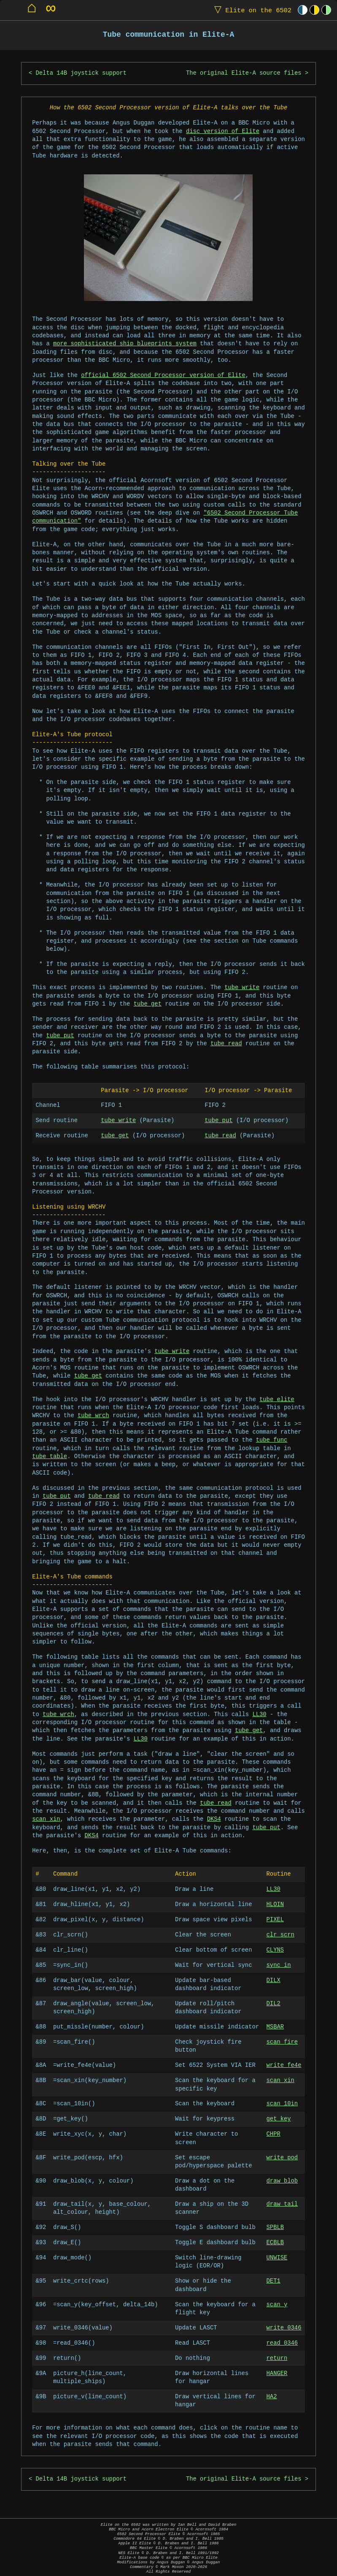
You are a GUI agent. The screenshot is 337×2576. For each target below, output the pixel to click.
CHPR (273, 2134)
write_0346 (284, 2328)
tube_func (272, 1440)
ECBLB (275, 2243)
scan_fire (282, 2042)
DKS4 (214, 1819)
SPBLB (275, 2227)
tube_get (148, 1004)
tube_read (226, 1044)
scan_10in (282, 2104)
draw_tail (282, 2204)
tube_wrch (93, 1416)
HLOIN (275, 1905)
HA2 (272, 2397)
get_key (279, 2119)
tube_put (60, 1036)
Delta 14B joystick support (81, 73)
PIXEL (275, 1920)
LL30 (259, 1715)
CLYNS (275, 1950)
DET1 (273, 2281)
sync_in (279, 1965)
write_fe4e (284, 2065)
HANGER (277, 2374)
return (277, 2358)
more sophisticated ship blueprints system (125, 344)
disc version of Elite (222, 131)
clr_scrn (280, 1935)
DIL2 (273, 2004)
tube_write (241, 988)
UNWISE (277, 2258)
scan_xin (46, 1819)
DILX (273, 1981)
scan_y (277, 2305)
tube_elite (276, 1400)
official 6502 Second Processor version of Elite (163, 375)
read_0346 (282, 2343)
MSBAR (275, 2027)
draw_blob (282, 2181)
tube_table (49, 1457)
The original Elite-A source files (244, 73)
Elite (250, 9)
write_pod (282, 2158)
